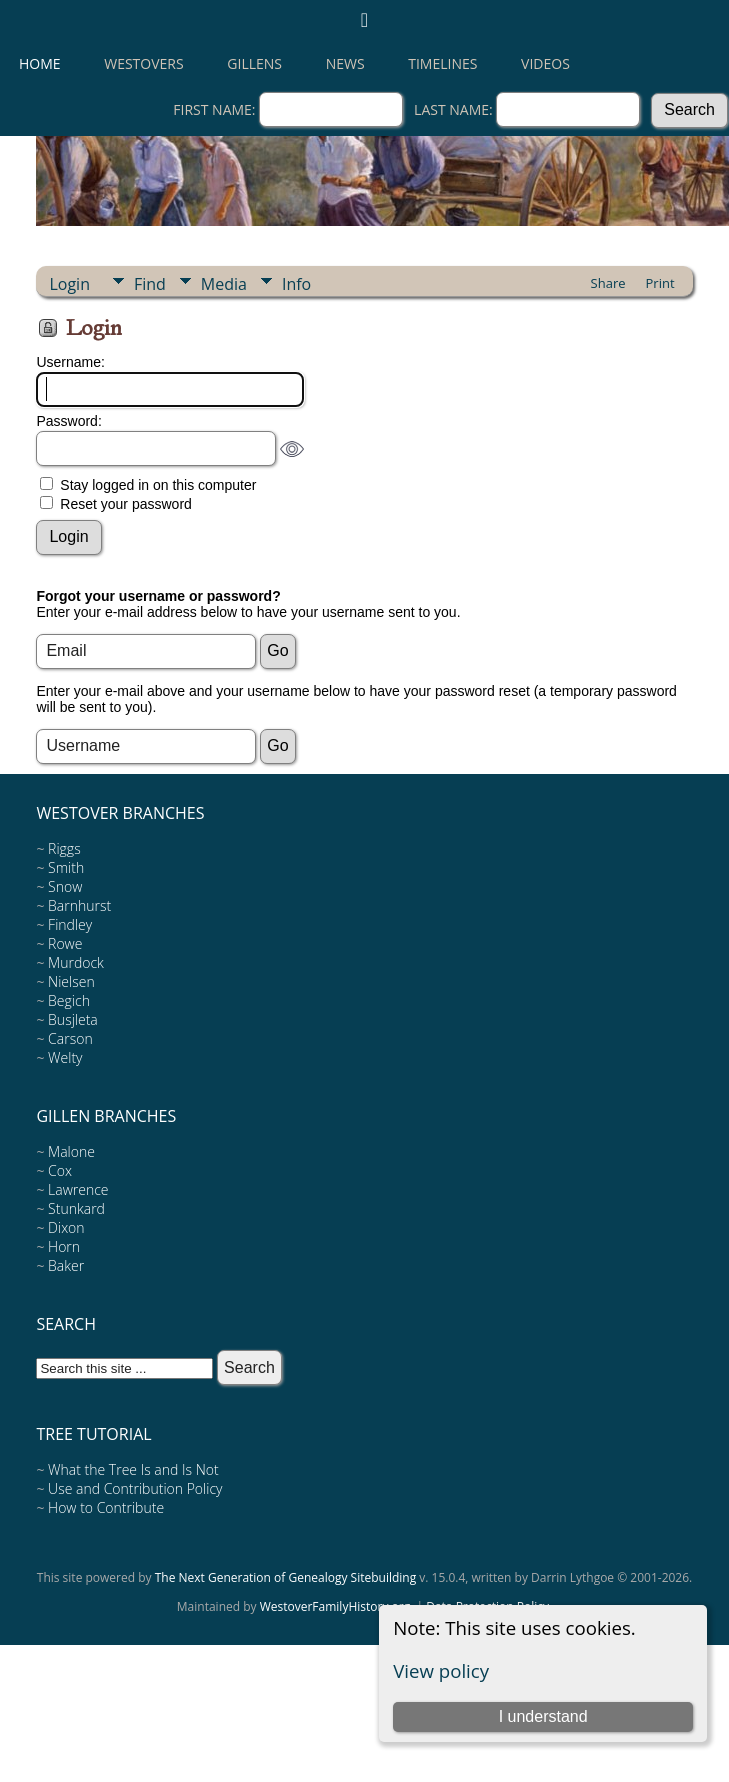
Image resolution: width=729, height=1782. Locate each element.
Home (40, 63)
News (345, 63)
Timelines (442, 63)
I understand (543, 1716)
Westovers (143, 63)
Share (608, 283)
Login (69, 284)
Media (224, 284)
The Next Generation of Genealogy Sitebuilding (286, 1577)
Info (296, 284)
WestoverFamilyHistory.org (335, 1606)
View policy (441, 1670)
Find (150, 284)
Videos (545, 63)
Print (660, 283)
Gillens (254, 63)
